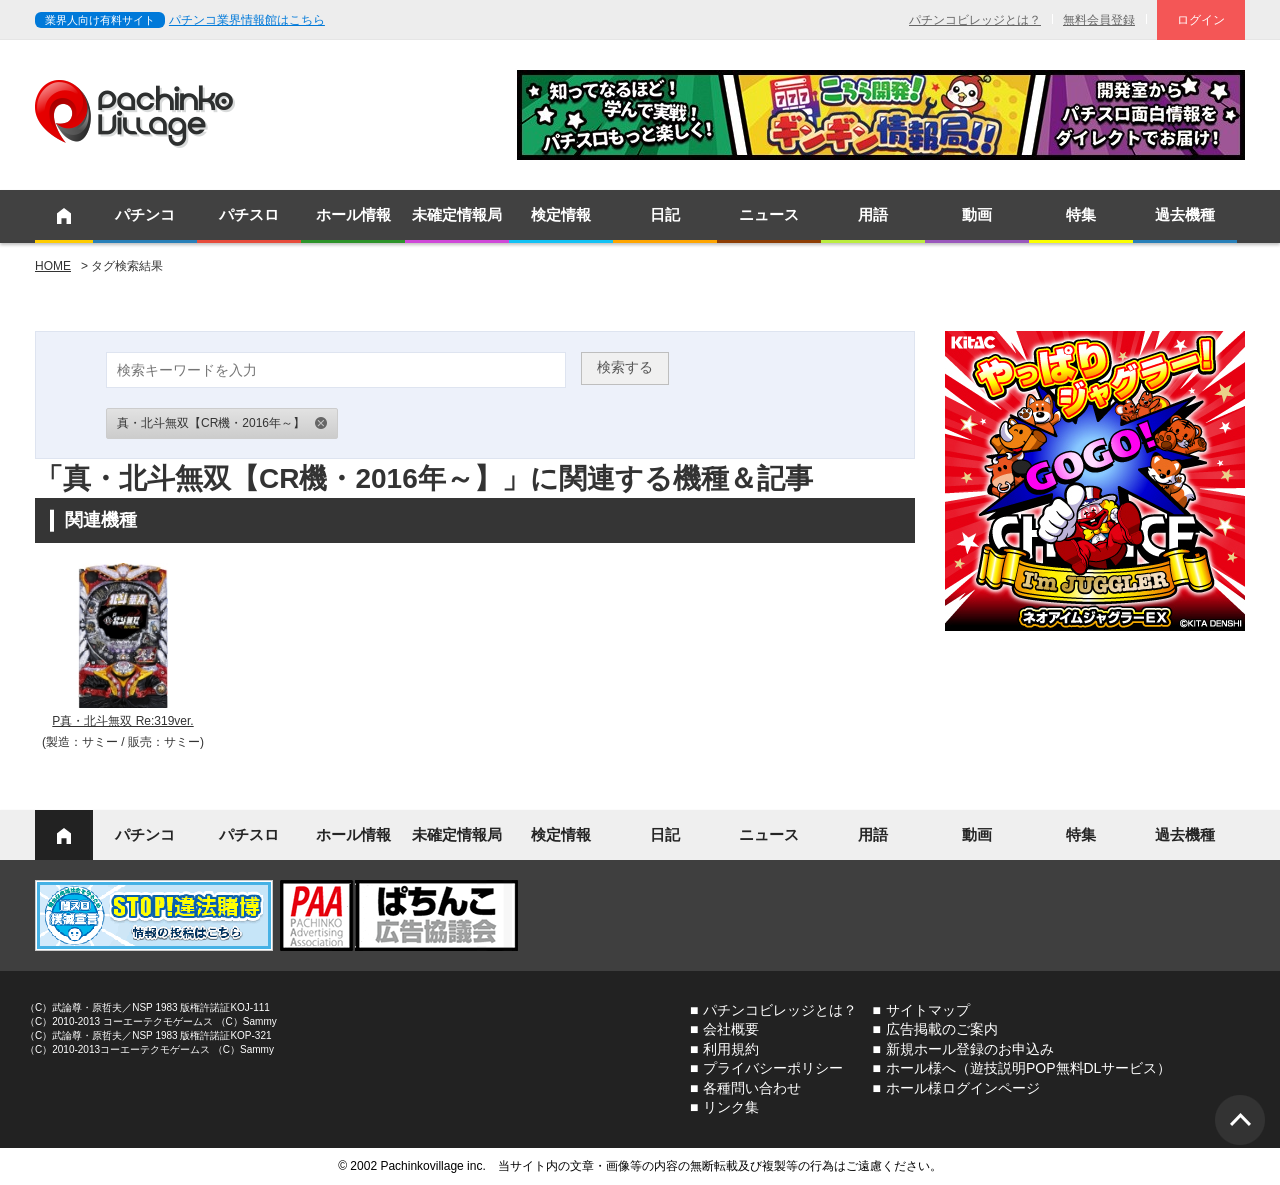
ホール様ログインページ (963, 1088)
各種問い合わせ (752, 1088)
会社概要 (731, 1029)
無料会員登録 (1099, 20)
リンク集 (731, 1107)
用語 (873, 214)
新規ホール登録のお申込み (970, 1049)
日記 (665, 214)
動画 (977, 214)
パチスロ (249, 214)
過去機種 (1185, 214)
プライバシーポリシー (773, 1068)
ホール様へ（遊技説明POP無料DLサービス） (1028, 1068)
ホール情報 (353, 214)
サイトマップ (928, 1010)
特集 (1081, 214)
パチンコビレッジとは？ (975, 20)
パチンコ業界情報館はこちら (247, 20)
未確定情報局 (457, 214)
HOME (53, 266)
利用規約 (731, 1049)
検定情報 (561, 214)
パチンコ (145, 214)
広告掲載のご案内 (942, 1029)
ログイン (1201, 20)
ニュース (769, 214)
